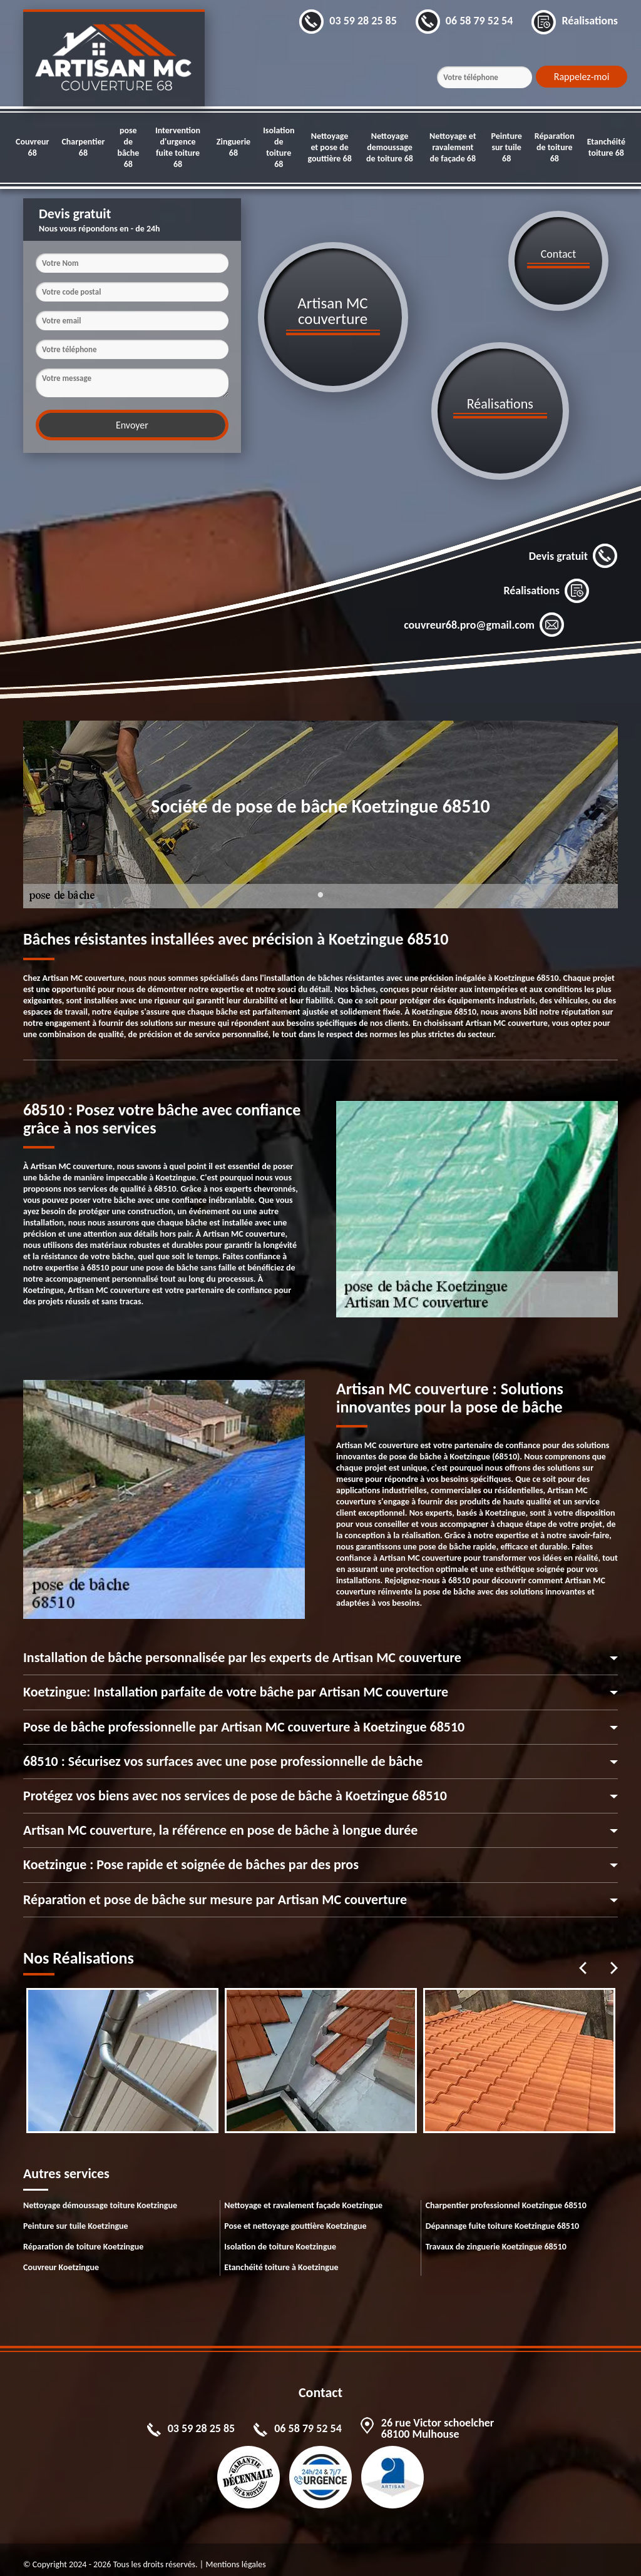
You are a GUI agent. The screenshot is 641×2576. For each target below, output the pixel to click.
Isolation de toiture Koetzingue (280, 2236)
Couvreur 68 (32, 147)
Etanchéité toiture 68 (606, 147)
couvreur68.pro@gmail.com (484, 615)
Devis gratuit (573, 546)
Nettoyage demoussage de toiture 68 (389, 147)
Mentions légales (235, 2554)
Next (614, 1958)
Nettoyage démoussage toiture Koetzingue (100, 2195)
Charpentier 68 (83, 147)
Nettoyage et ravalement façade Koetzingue (303, 2195)
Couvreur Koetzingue (61, 2257)
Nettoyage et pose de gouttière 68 (329, 147)
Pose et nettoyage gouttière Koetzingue (295, 2216)
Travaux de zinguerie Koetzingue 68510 (496, 2236)
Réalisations (546, 581)
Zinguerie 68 (233, 147)
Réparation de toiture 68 (555, 147)
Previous (583, 1958)
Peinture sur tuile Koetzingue (75, 2216)
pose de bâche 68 (128, 147)
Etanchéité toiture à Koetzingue (281, 2257)
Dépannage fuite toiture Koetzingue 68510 (502, 2216)
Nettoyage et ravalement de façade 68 (452, 147)
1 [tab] (320, 892)
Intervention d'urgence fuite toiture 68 (177, 147)
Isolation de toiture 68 (278, 147)
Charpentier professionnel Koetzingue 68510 (506, 2195)
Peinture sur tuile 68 (506, 147)
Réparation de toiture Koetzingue (83, 2236)
